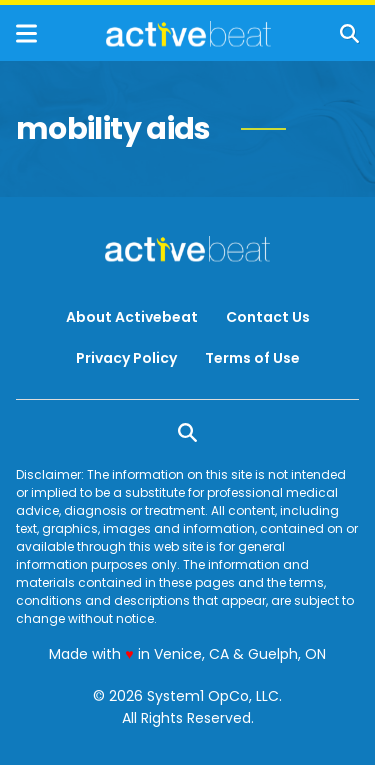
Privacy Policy (126, 358)
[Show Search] (349, 33)
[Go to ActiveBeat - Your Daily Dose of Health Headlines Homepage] (188, 34)
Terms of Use (252, 358)
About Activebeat (132, 317)
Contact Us (268, 317)
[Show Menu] (26, 33)
